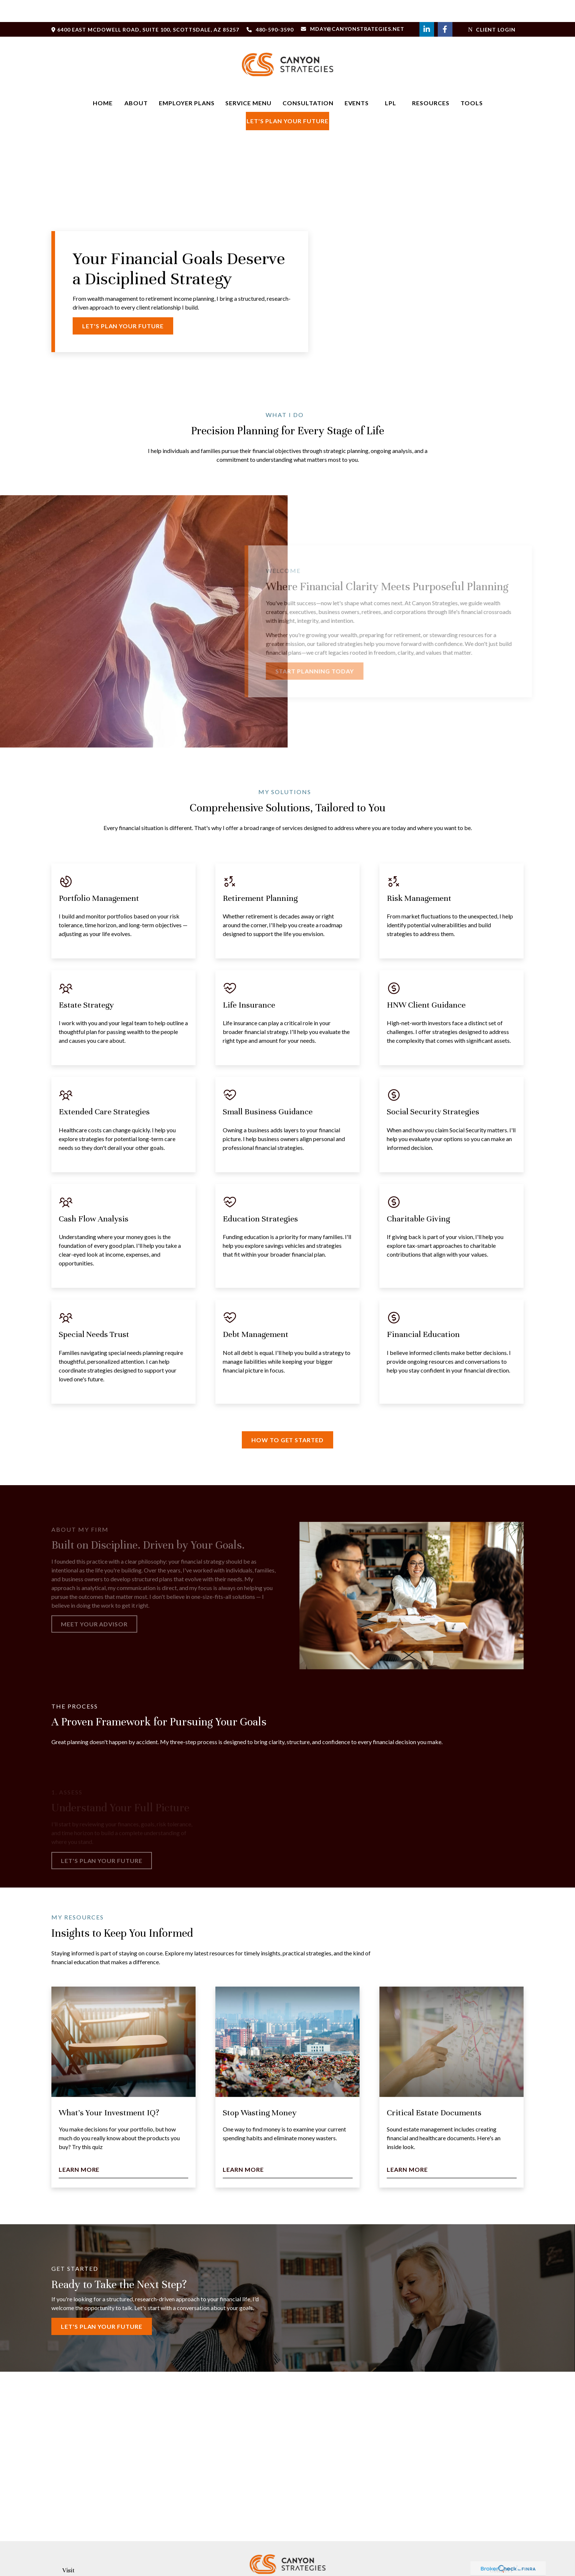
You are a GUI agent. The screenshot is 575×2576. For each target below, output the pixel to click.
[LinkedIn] (426, 7)
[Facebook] (445, 7)
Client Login (492, 7)
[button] (102, 81)
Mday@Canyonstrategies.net (352, 7)
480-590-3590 (270, 7)
